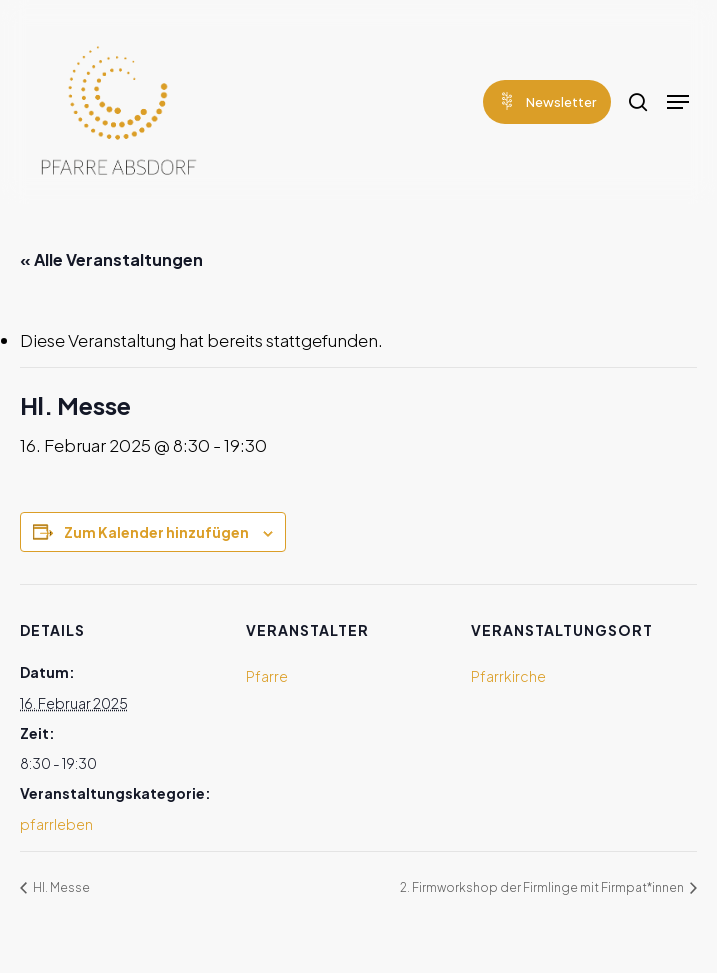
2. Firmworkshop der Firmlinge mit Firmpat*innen (543, 887)
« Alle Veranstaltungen (111, 259)
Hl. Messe (60, 887)
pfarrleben (56, 824)
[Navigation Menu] (678, 102)
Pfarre (267, 676)
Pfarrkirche (508, 676)
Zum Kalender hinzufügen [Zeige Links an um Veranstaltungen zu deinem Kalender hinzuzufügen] (156, 532)
